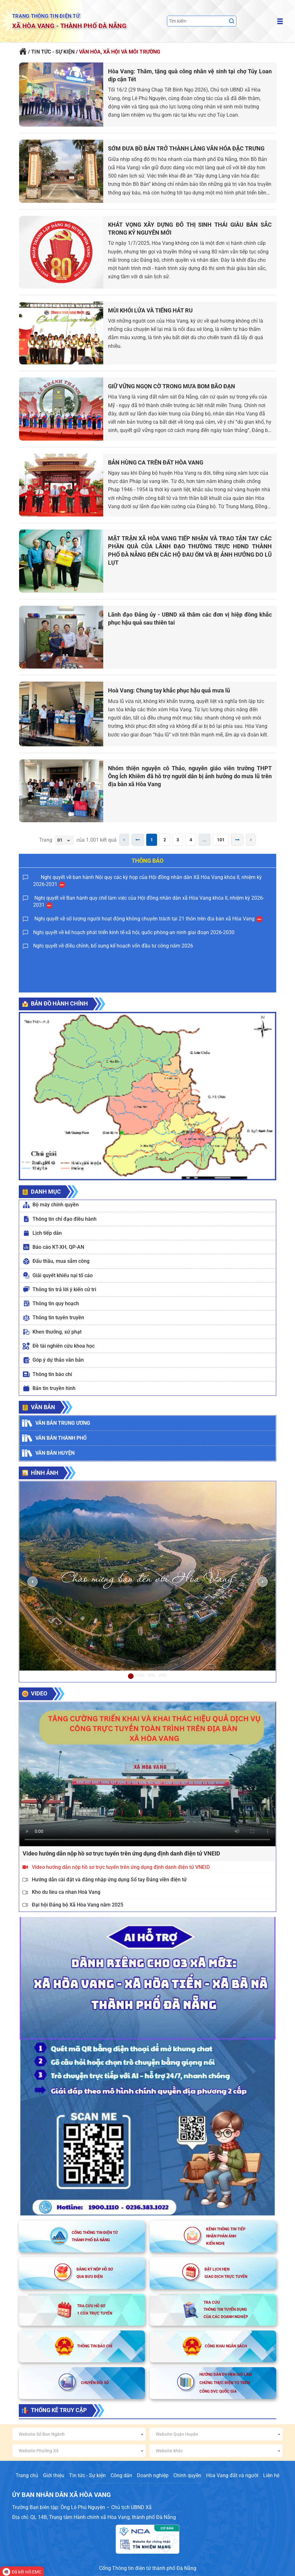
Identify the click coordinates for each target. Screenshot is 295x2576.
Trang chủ (27, 2475)
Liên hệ (271, 2475)
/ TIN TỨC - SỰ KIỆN (51, 52)
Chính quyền (187, 2475)
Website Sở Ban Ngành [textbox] (42, 2434)
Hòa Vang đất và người (232, 2475)
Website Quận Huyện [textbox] (177, 2434)
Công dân (121, 2475)
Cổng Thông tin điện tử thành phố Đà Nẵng (147, 2568)
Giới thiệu (53, 2475)
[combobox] (79, 2434)
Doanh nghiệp (153, 2475)
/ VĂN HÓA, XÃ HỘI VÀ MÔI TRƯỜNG (118, 52)
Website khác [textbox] (169, 2450)
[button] (32, 1582)
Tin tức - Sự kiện (87, 2475)
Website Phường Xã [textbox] (39, 2450)
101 (221, 839)
